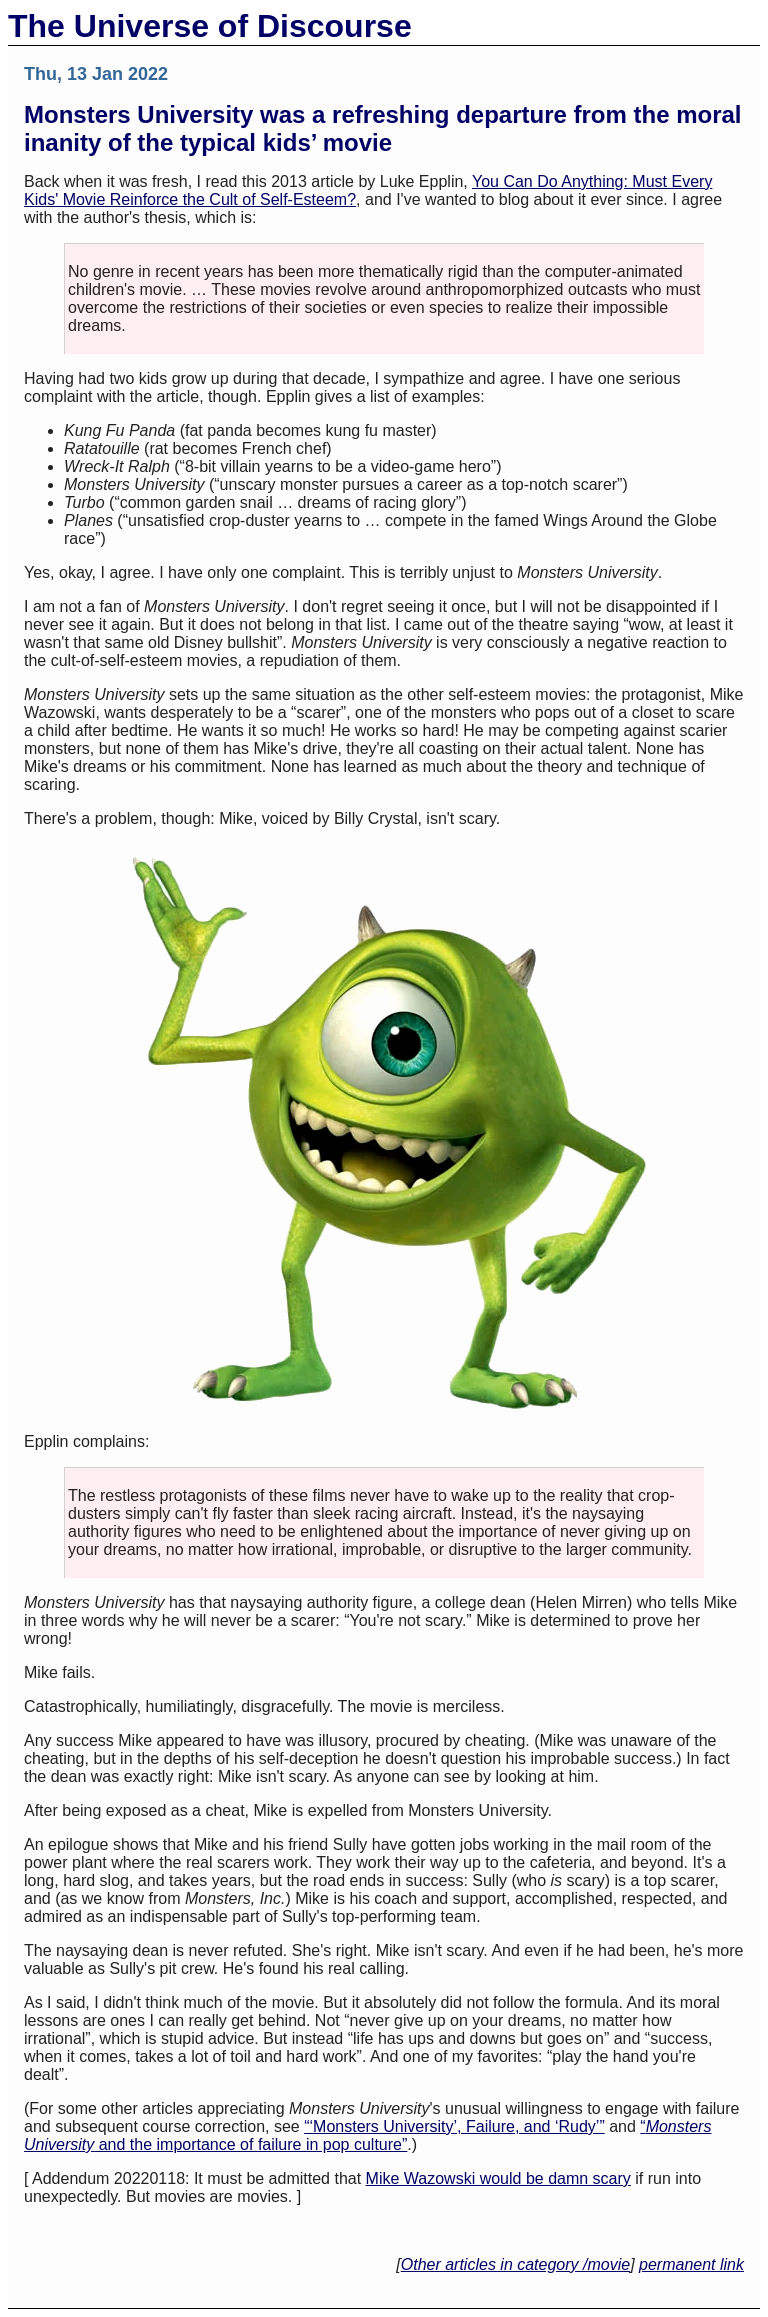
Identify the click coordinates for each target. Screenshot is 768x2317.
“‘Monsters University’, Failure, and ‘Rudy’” (454, 2126)
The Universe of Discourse (210, 26)
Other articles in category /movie (515, 2264)
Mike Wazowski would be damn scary (498, 2178)
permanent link (691, 2264)
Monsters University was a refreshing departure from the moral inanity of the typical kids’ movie (383, 128)
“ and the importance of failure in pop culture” (367, 2135)
